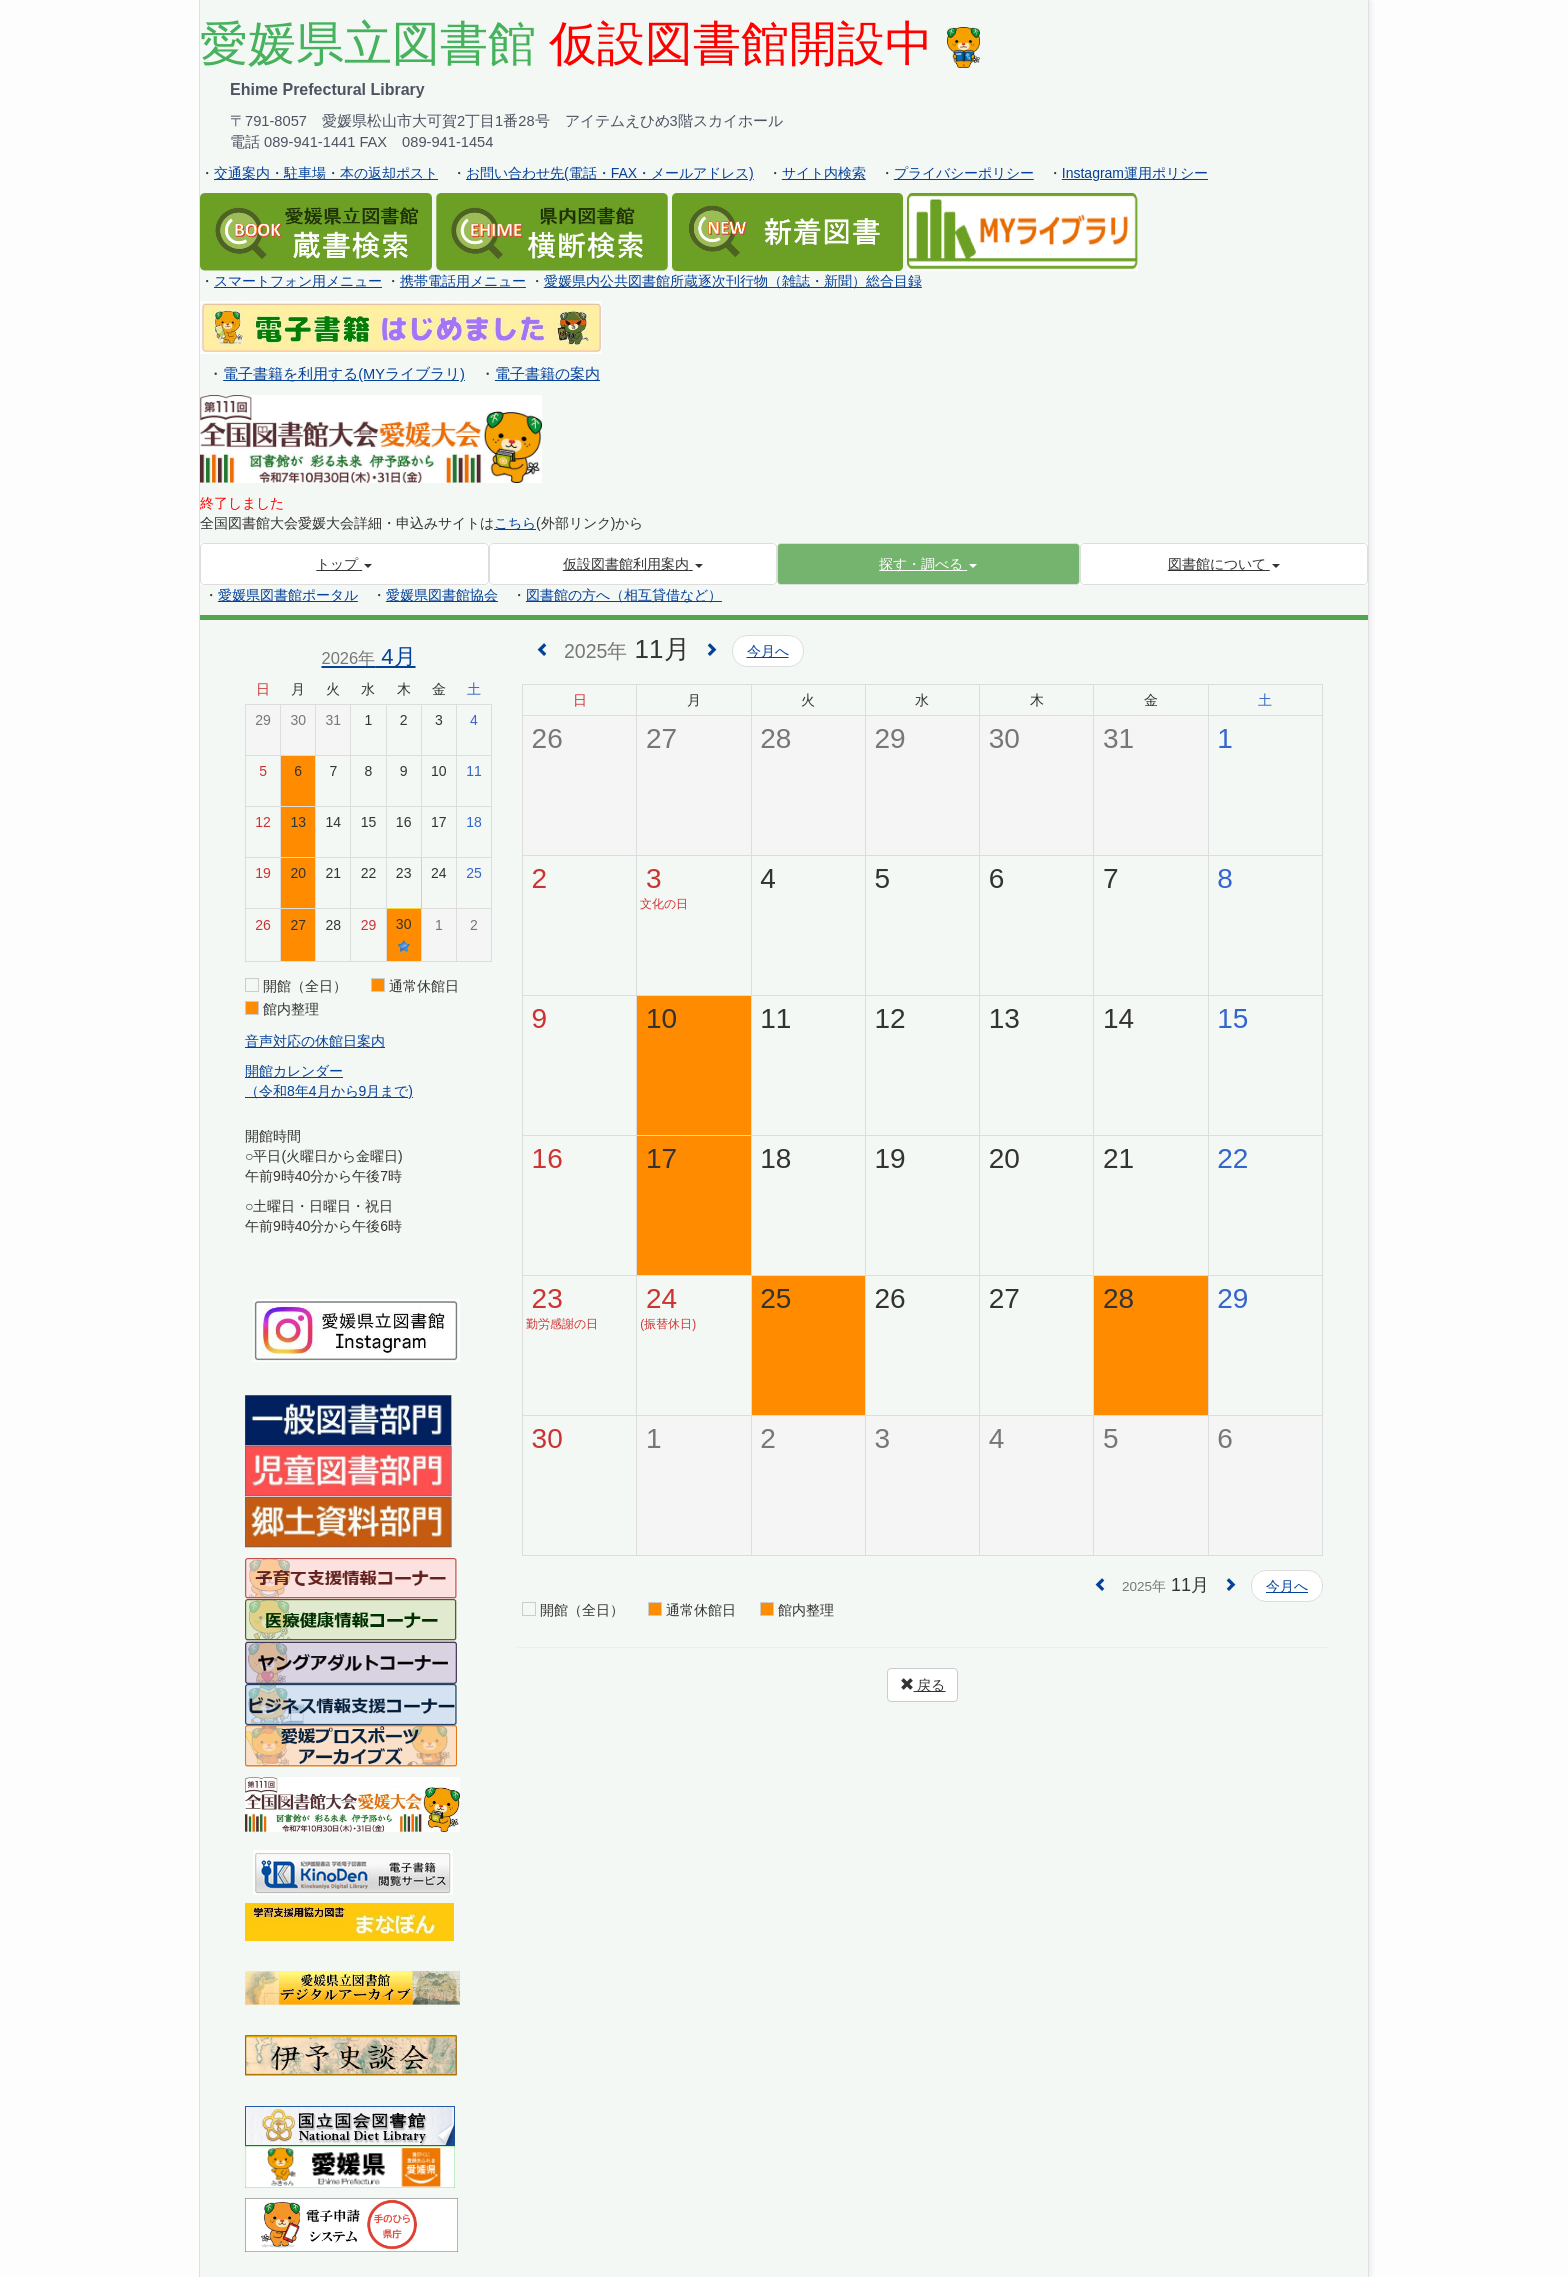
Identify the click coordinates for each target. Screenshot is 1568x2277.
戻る (923, 1685)
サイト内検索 (824, 173)
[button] (928, 564)
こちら (515, 523)
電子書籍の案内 (547, 374)
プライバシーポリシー (964, 173)
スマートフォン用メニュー (298, 281)
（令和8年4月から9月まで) (329, 1091)
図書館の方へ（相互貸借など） (624, 595)
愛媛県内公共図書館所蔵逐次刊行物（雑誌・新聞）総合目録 (733, 281)
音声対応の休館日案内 (315, 1041)
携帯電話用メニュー (463, 281)
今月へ (768, 651)
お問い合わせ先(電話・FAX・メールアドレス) (610, 173)
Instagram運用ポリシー (1135, 173)
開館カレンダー (294, 1071)
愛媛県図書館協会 (442, 595)
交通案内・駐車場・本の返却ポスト (326, 173)
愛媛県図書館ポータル (288, 595)
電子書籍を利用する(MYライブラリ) (344, 374)
